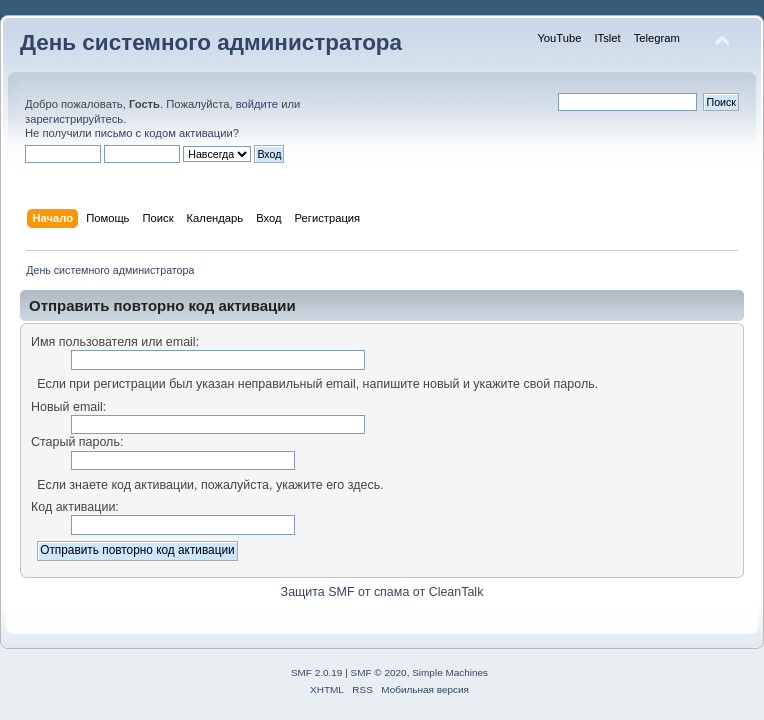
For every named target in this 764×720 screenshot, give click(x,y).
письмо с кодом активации (164, 133)
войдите (257, 104)
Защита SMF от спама (345, 592)
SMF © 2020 (379, 672)
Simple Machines (450, 672)
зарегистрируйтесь (74, 119)
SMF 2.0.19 (317, 672)
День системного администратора (211, 42)
